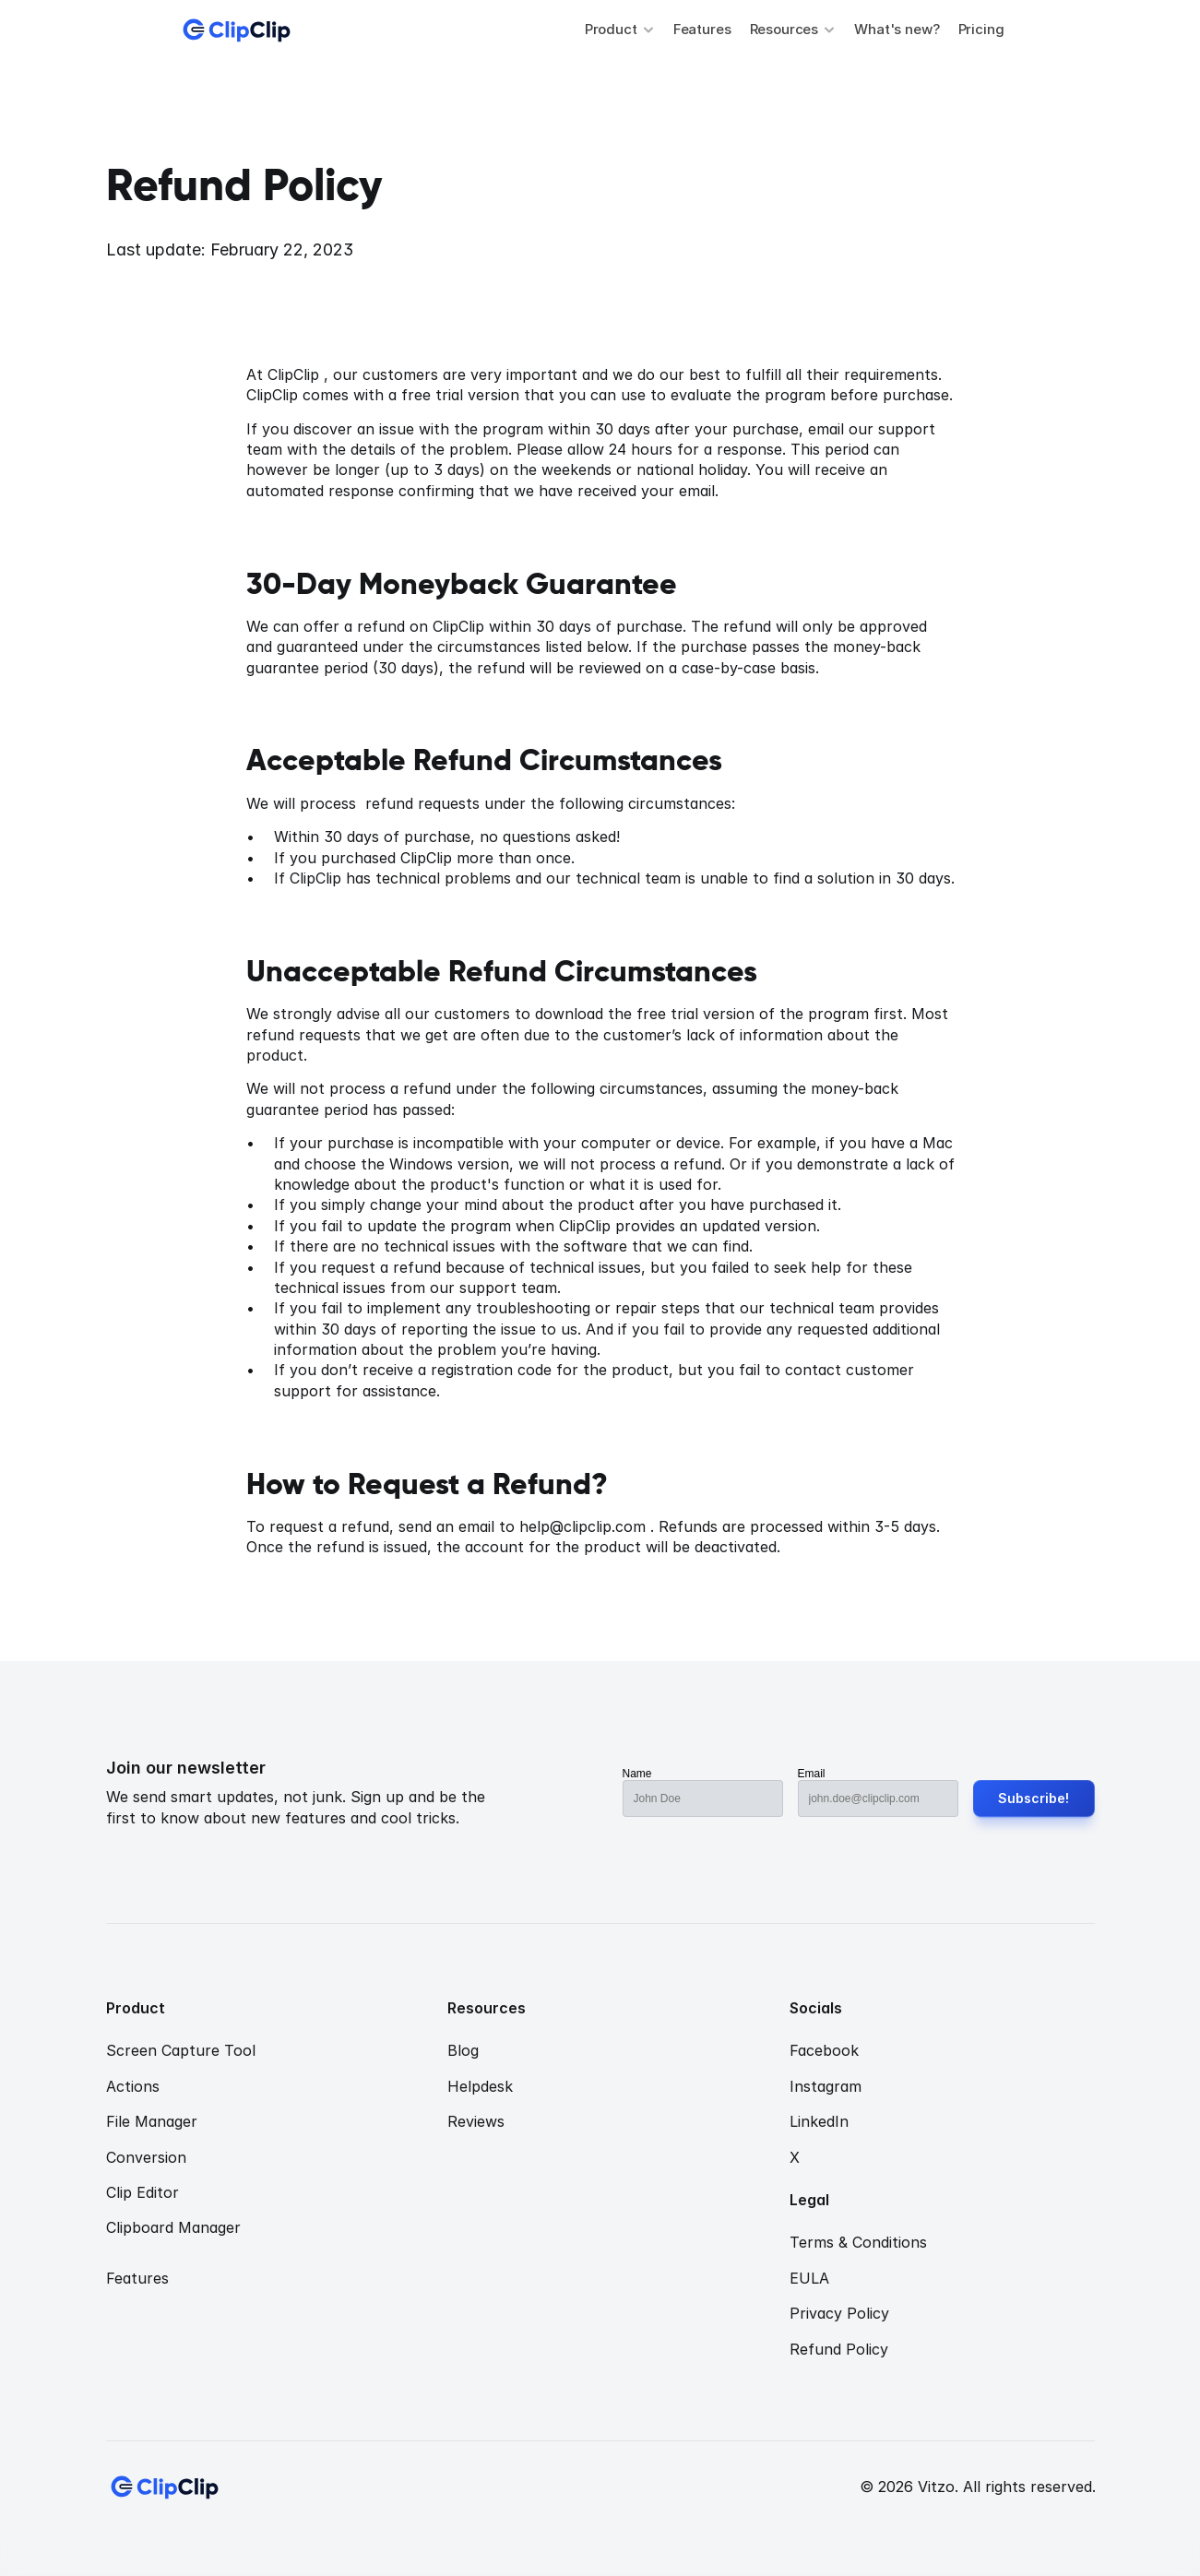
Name (637, 1773)
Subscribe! (1033, 1798)
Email (812, 1773)
